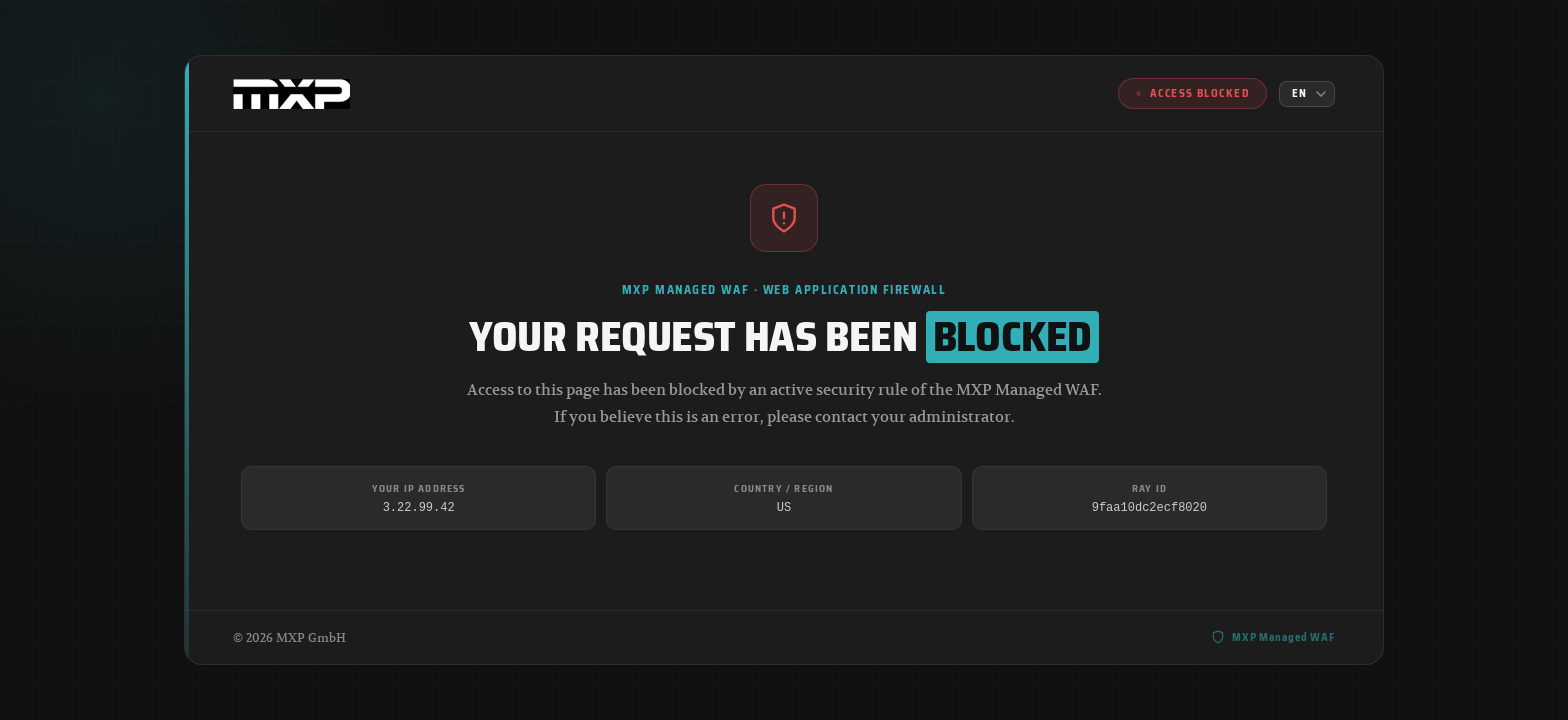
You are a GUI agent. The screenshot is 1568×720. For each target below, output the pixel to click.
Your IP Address (419, 488)
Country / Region (783, 488)
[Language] (1307, 94)
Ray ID (1149, 488)
